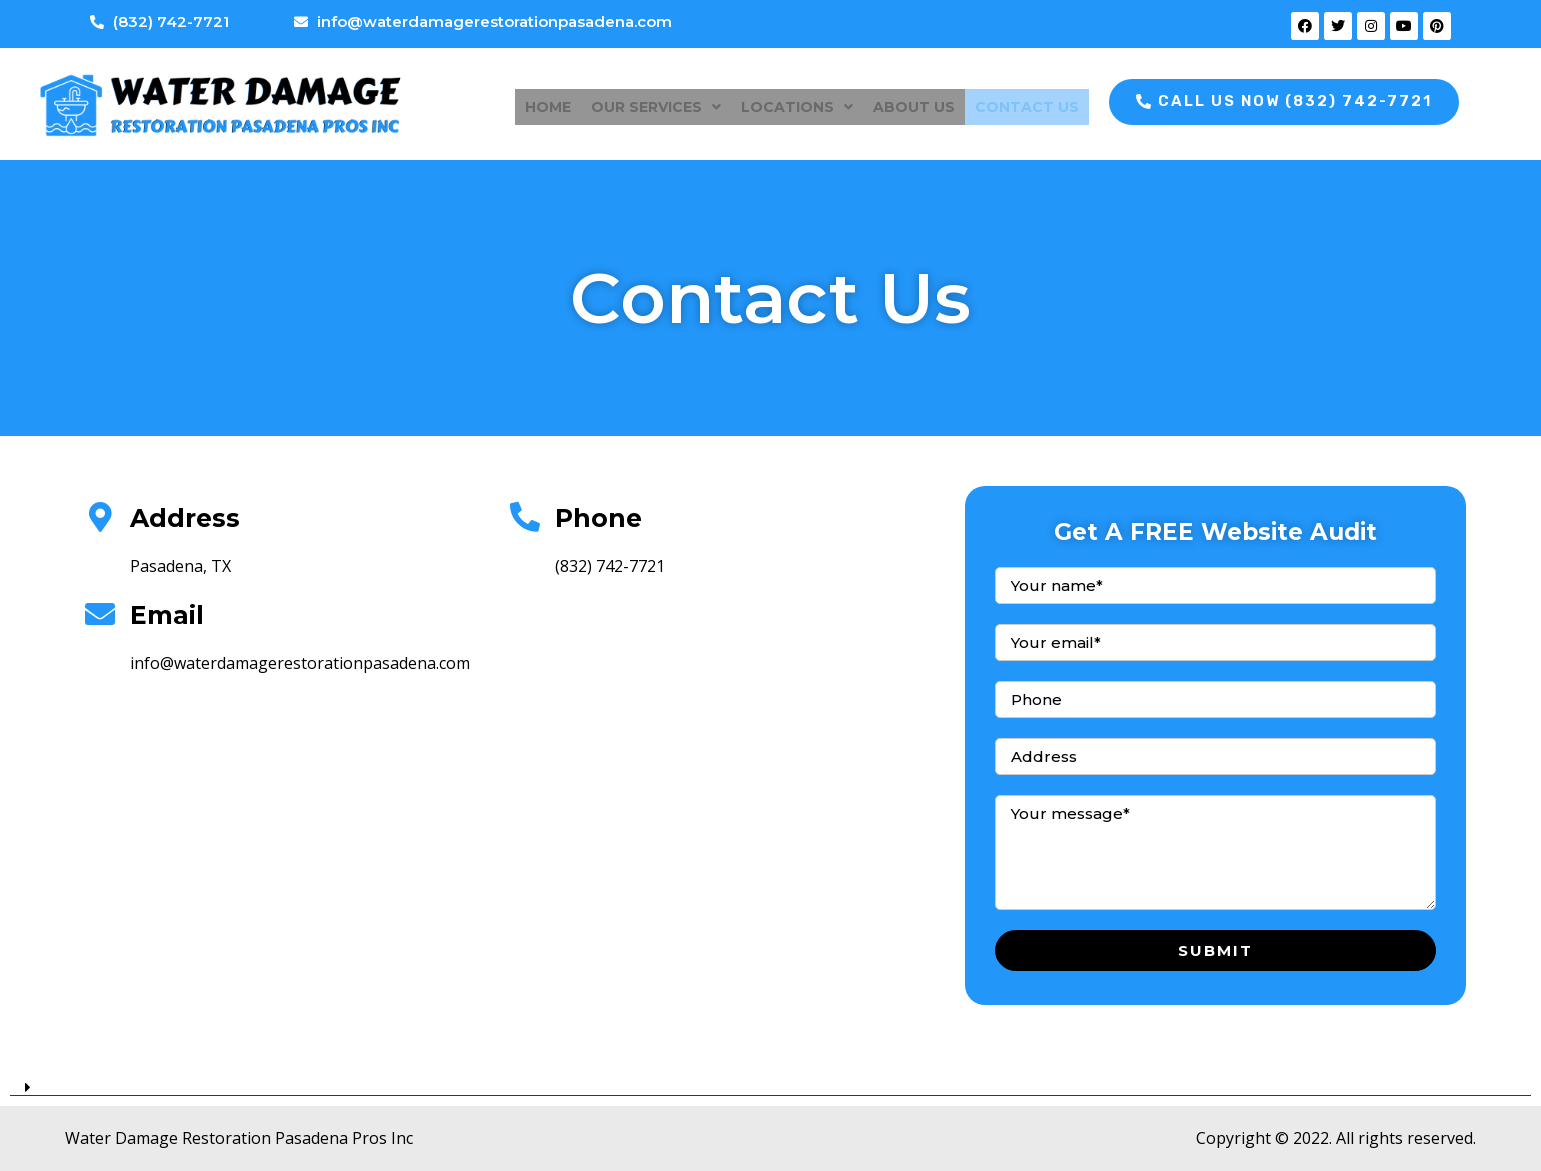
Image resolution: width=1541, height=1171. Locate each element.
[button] (1284, 102)
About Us (914, 104)
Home (548, 104)
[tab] (770, 1080)
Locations (797, 104)
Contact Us (1027, 104)
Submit (1215, 950)
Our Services (656, 104)
